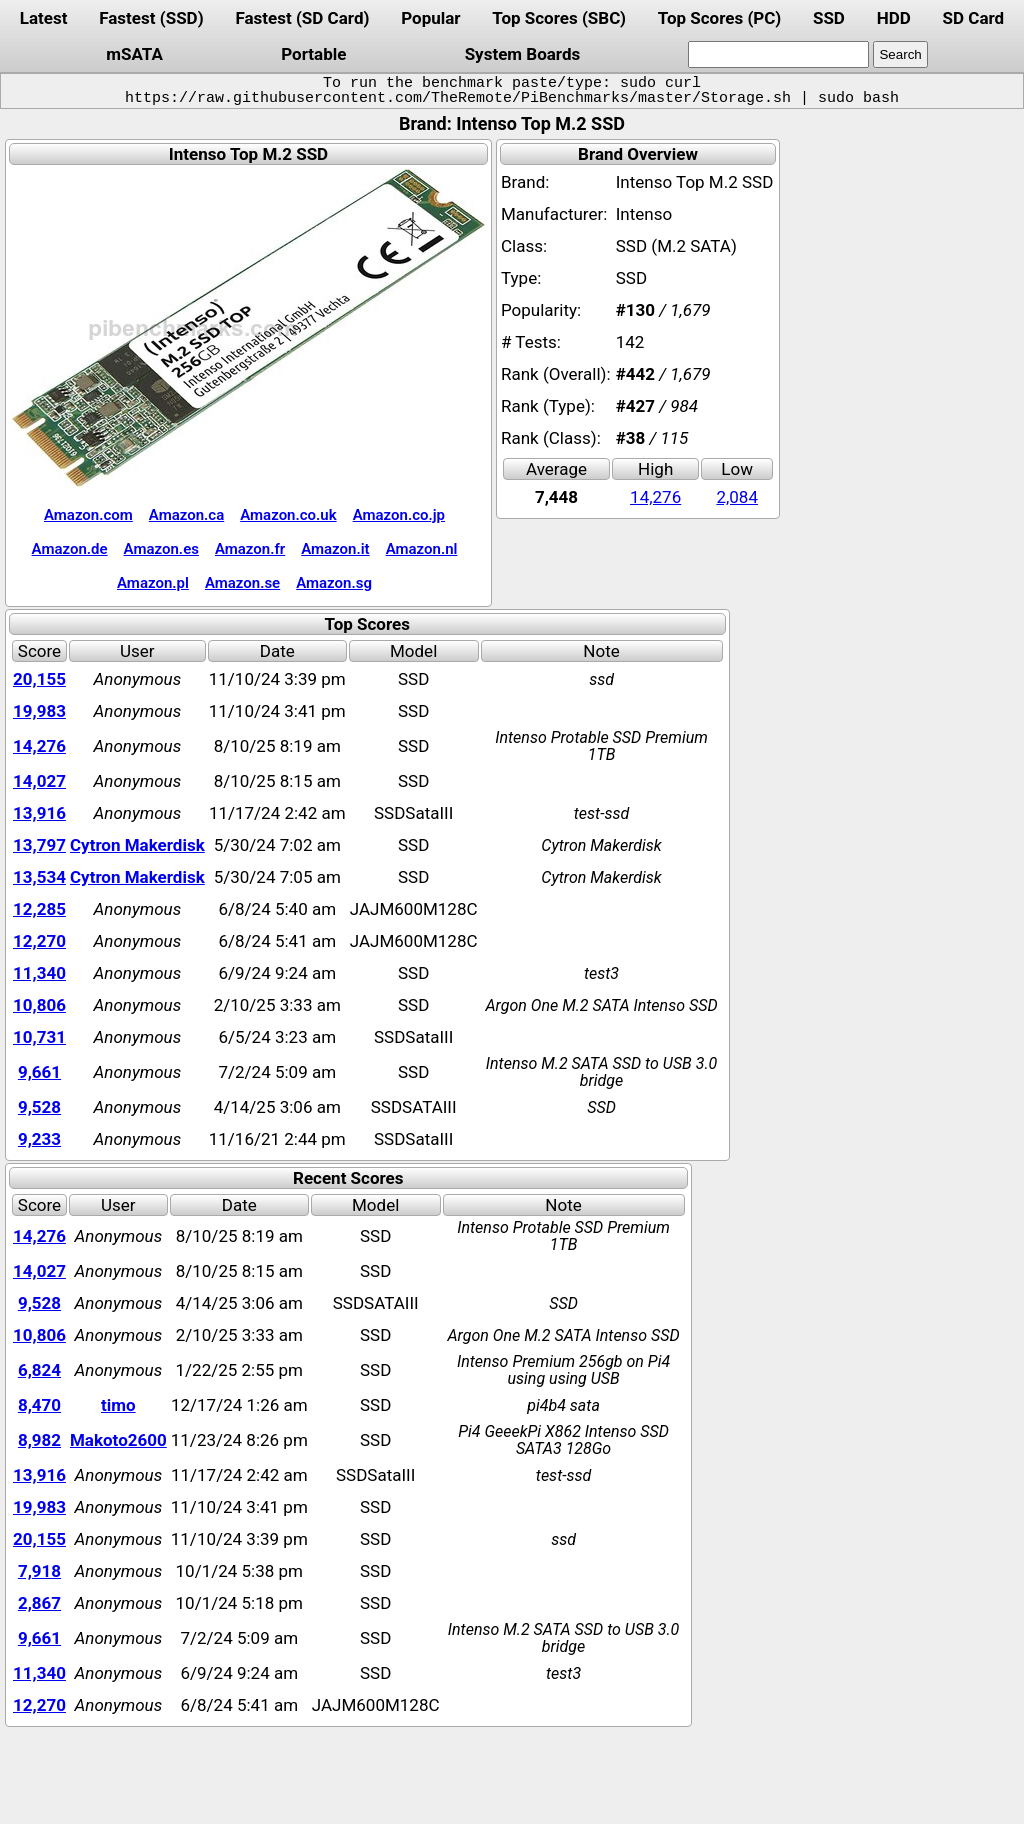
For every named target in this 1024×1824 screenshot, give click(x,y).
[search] (778, 54)
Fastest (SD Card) (302, 18)
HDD (894, 18)
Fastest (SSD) (151, 18)
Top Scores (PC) (719, 18)
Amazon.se (242, 583)
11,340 (39, 973)
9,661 (39, 1072)
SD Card (974, 18)
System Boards (523, 54)
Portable (313, 54)
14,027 (39, 781)
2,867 (39, 1603)
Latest (44, 18)
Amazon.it (335, 549)
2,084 (737, 497)
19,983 (39, 711)
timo (118, 1405)
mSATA (134, 54)
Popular (430, 18)
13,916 (39, 813)
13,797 (39, 845)
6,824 (39, 1370)
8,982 (39, 1440)
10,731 (39, 1037)
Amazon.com (88, 515)
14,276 (655, 497)
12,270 (39, 941)
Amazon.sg (334, 583)
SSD (829, 18)
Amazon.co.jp (399, 515)
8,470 (39, 1405)
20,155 (39, 679)
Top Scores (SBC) (559, 18)
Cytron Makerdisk (137, 845)
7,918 (39, 1571)
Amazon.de (70, 549)
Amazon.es (161, 549)
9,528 (39, 1107)
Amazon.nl (422, 549)
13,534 (39, 877)
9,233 (39, 1139)
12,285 (39, 909)
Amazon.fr (250, 549)
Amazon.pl (153, 583)
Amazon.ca (186, 515)
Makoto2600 (118, 1440)
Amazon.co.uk (288, 515)
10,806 (39, 1005)
